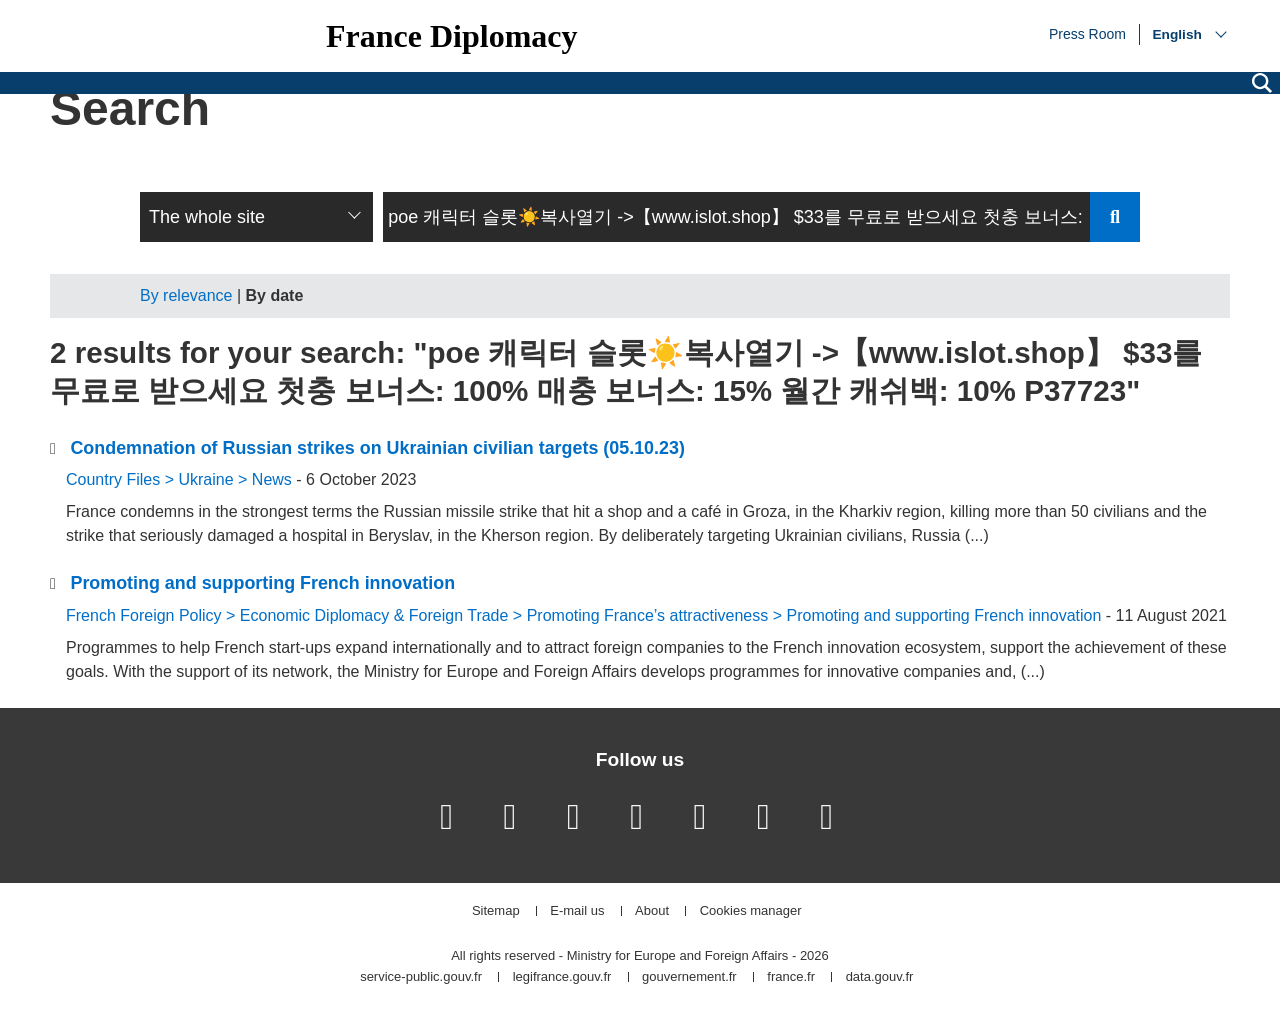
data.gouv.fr (880, 977)
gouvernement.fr (689, 977)
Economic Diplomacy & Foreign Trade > (383, 615)
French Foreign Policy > (153, 615)
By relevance (186, 295)
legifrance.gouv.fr (562, 977)
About (652, 911)
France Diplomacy (452, 36)
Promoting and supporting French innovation (262, 583)
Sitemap (496, 911)
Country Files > (122, 479)
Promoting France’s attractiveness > (657, 615)
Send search (1115, 217)
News (272, 479)
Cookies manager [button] (751, 911)
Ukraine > (214, 479)
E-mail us (577, 911)
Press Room (1087, 33)
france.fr (791, 977)
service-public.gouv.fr (421, 977)
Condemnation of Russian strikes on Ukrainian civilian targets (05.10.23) (377, 448)
